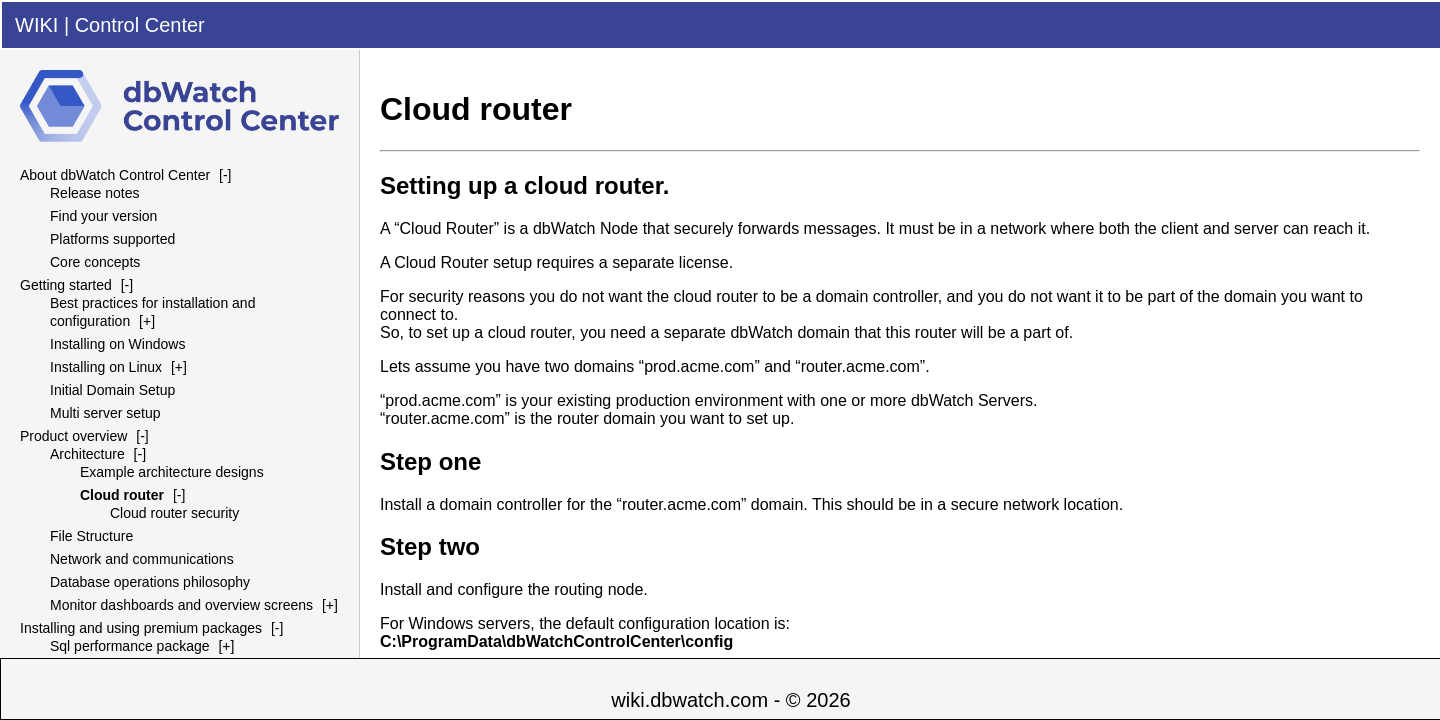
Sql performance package (130, 646)
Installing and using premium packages (141, 628)
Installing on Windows (117, 344)
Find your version (103, 216)
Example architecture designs (172, 472)
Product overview (73, 436)
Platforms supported (112, 239)
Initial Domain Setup (112, 390)
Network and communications (142, 559)
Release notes (95, 193)
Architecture (87, 454)
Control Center (140, 25)
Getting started (66, 285)
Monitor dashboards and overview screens (181, 605)
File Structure (91, 536)
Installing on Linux (106, 367)
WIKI (36, 25)
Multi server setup (105, 413)
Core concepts (95, 262)
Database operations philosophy (150, 582)
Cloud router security (174, 513)
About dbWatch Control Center (115, 175)
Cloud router (122, 495)
